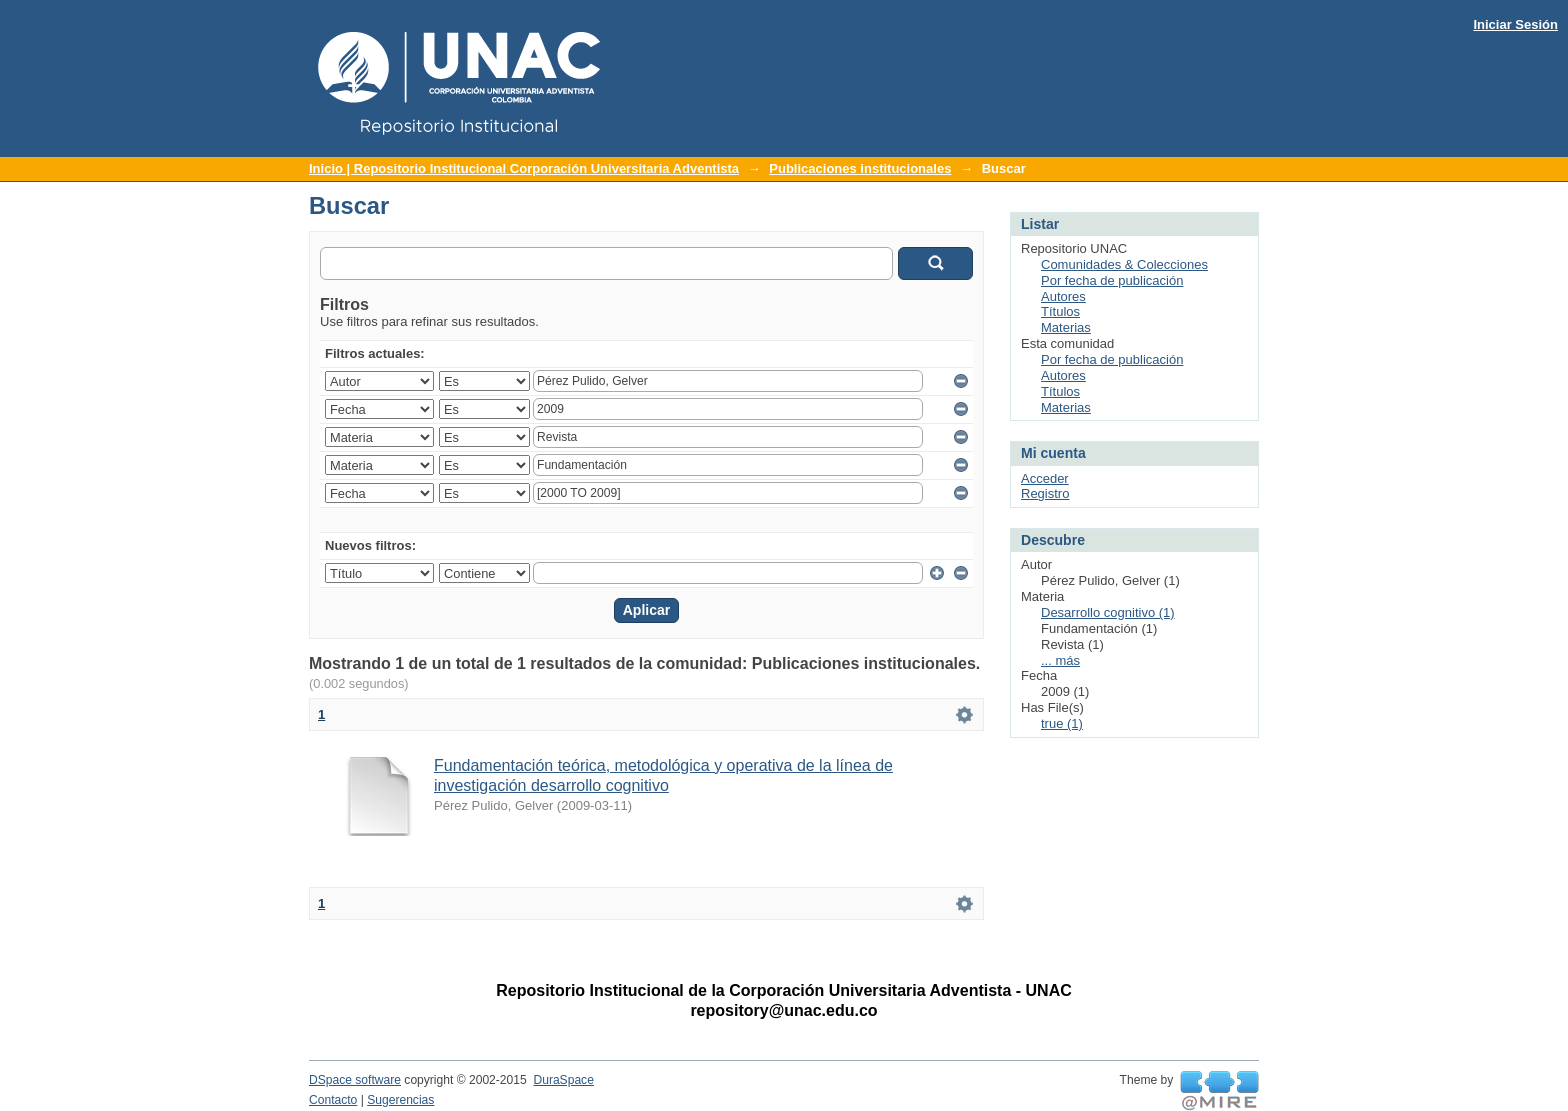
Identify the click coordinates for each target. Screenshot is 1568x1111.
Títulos (1060, 311)
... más (1060, 660)
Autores (1063, 296)
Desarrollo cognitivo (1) (1108, 612)
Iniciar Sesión (1515, 24)
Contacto (333, 1100)
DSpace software (355, 1080)
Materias (1066, 327)
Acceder (1045, 478)
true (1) (1062, 723)
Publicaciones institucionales (860, 168)
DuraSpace (563, 1080)
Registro (1045, 493)
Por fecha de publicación (1112, 280)
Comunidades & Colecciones (1124, 264)
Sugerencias (400, 1100)
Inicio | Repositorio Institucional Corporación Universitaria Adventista (524, 168)
